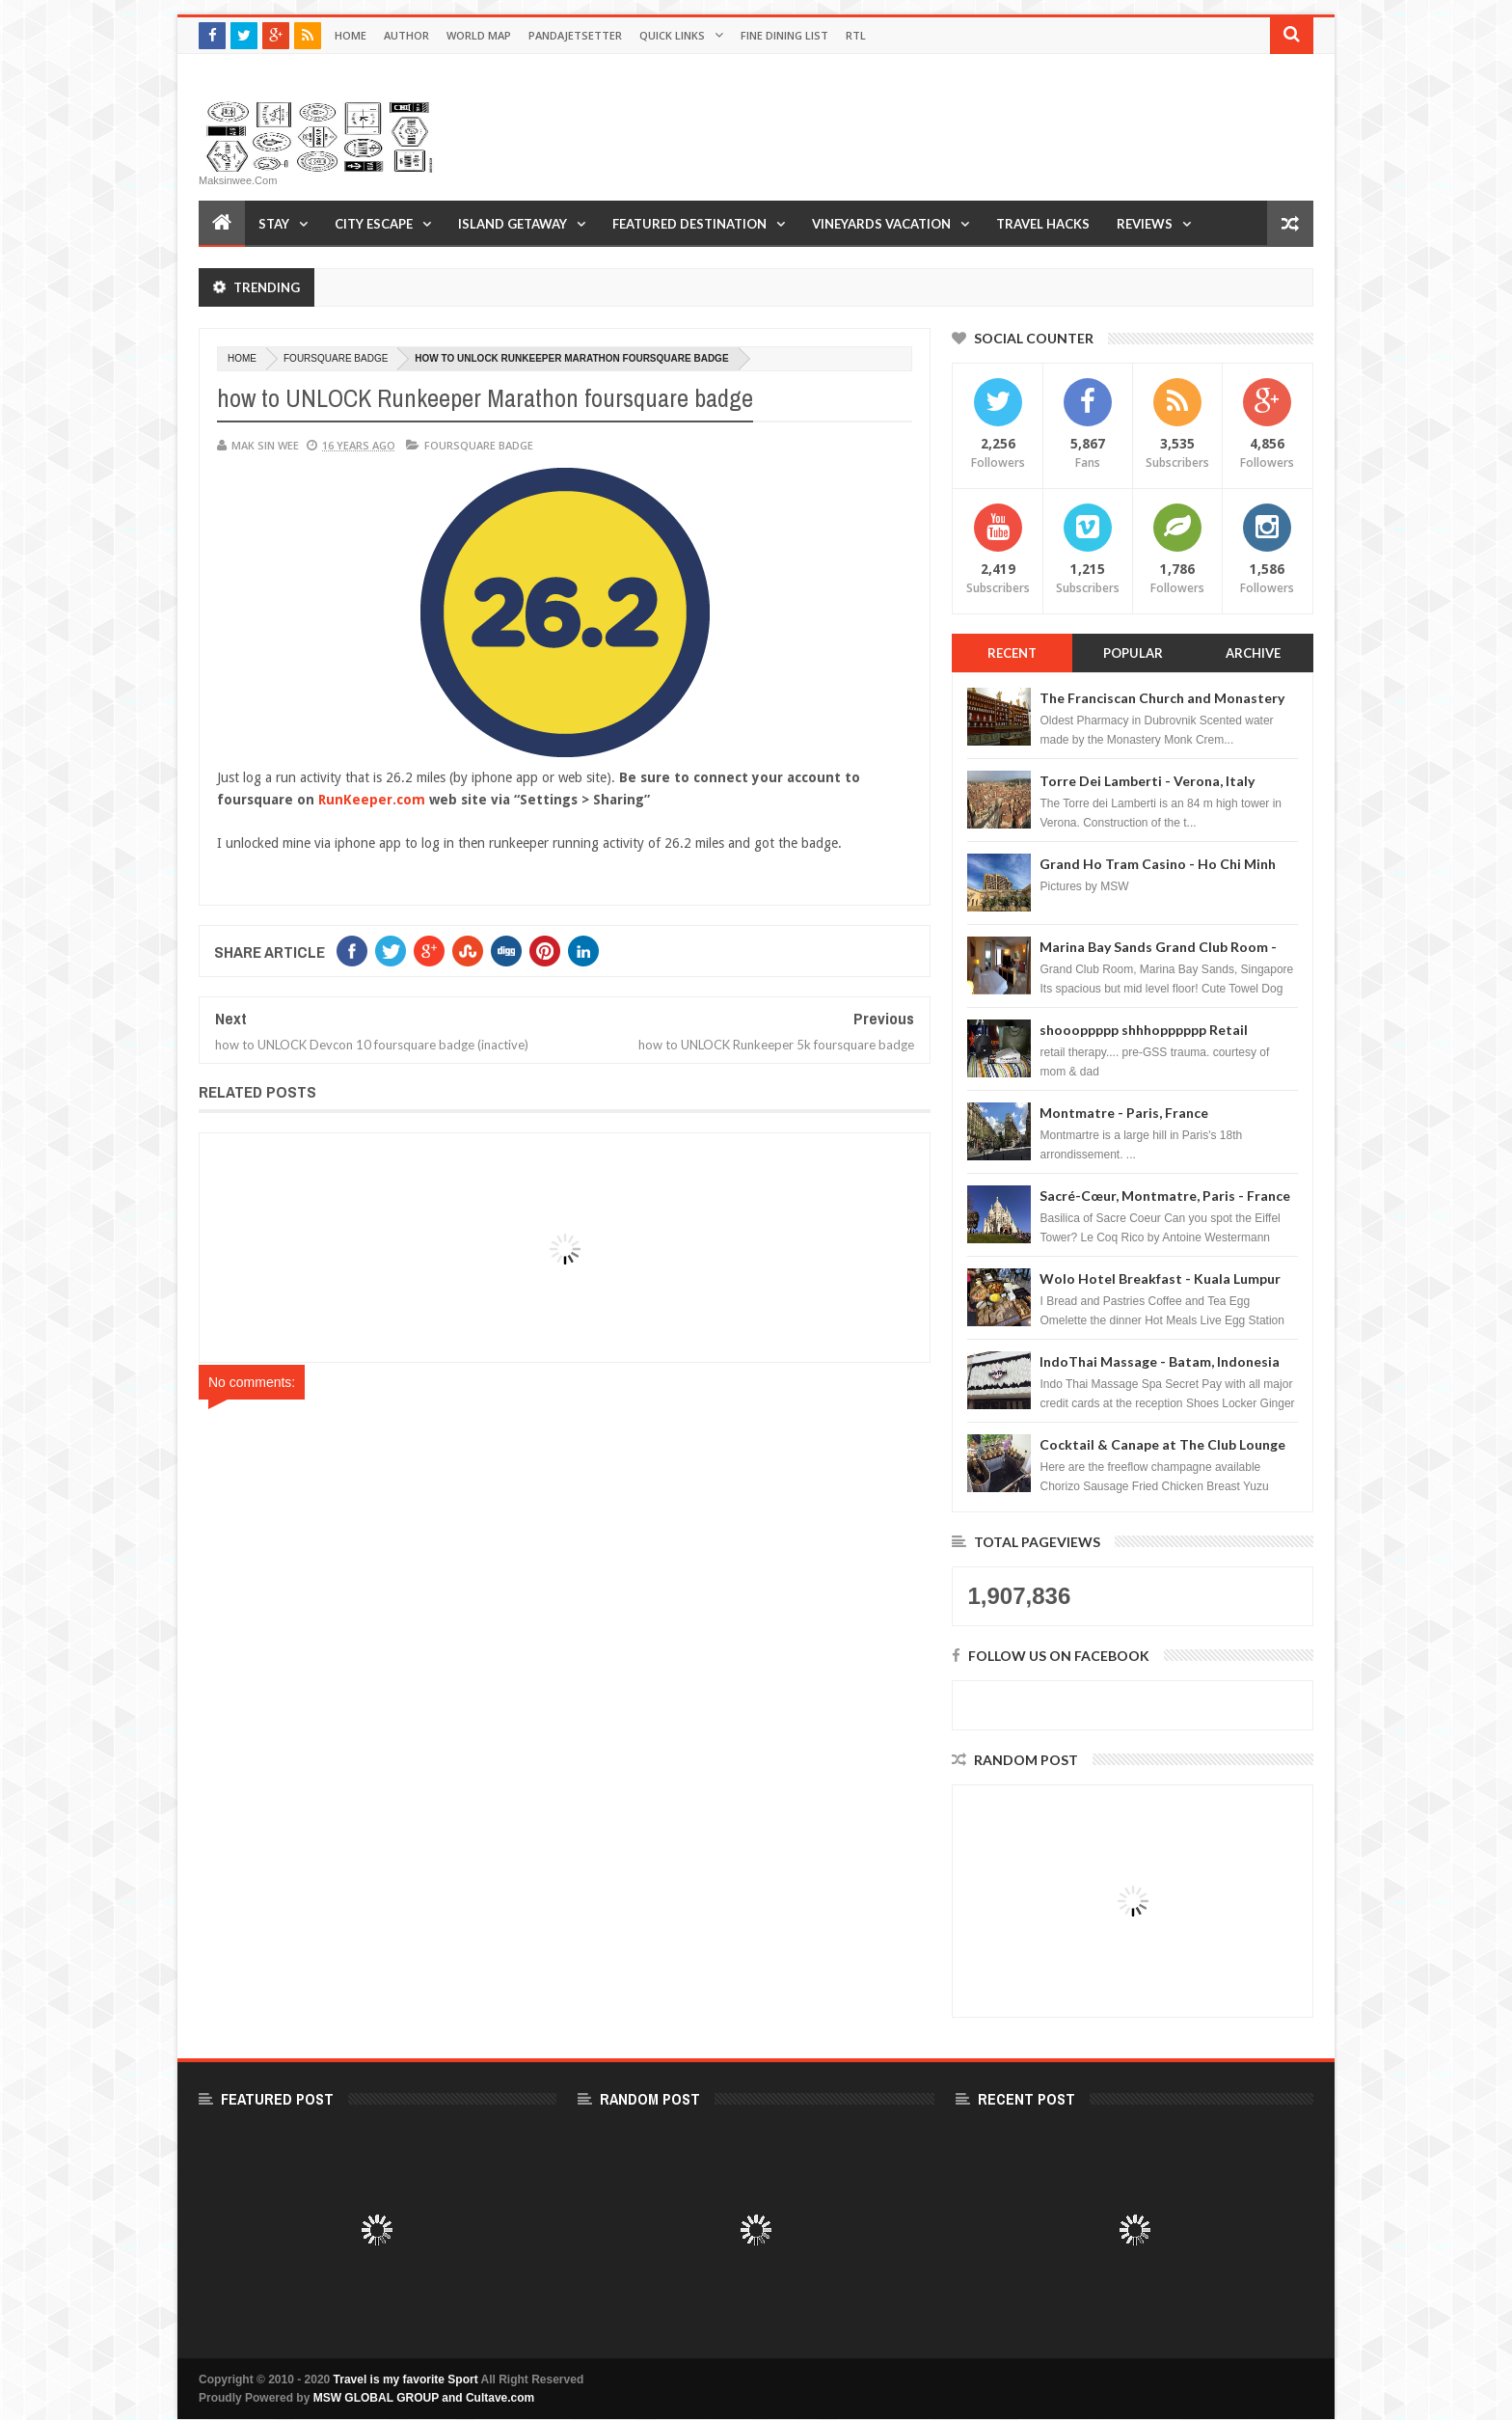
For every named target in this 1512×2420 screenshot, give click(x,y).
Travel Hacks (1043, 223)
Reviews (1145, 223)
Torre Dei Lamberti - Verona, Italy (1147, 781)
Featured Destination (689, 223)
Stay (273, 223)
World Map (478, 35)
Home (350, 35)
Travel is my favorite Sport (406, 2379)
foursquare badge (336, 358)
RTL (856, 35)
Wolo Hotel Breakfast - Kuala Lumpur (1160, 1278)
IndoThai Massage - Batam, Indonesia (1160, 1361)
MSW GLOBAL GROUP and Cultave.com (424, 2398)
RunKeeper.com (371, 799)
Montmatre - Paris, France (1124, 1112)
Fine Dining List (784, 35)
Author (406, 35)
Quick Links (672, 35)
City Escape (374, 223)
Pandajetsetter (575, 35)
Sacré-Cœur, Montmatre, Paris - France (1165, 1195)
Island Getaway (512, 223)
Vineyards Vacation (881, 223)
